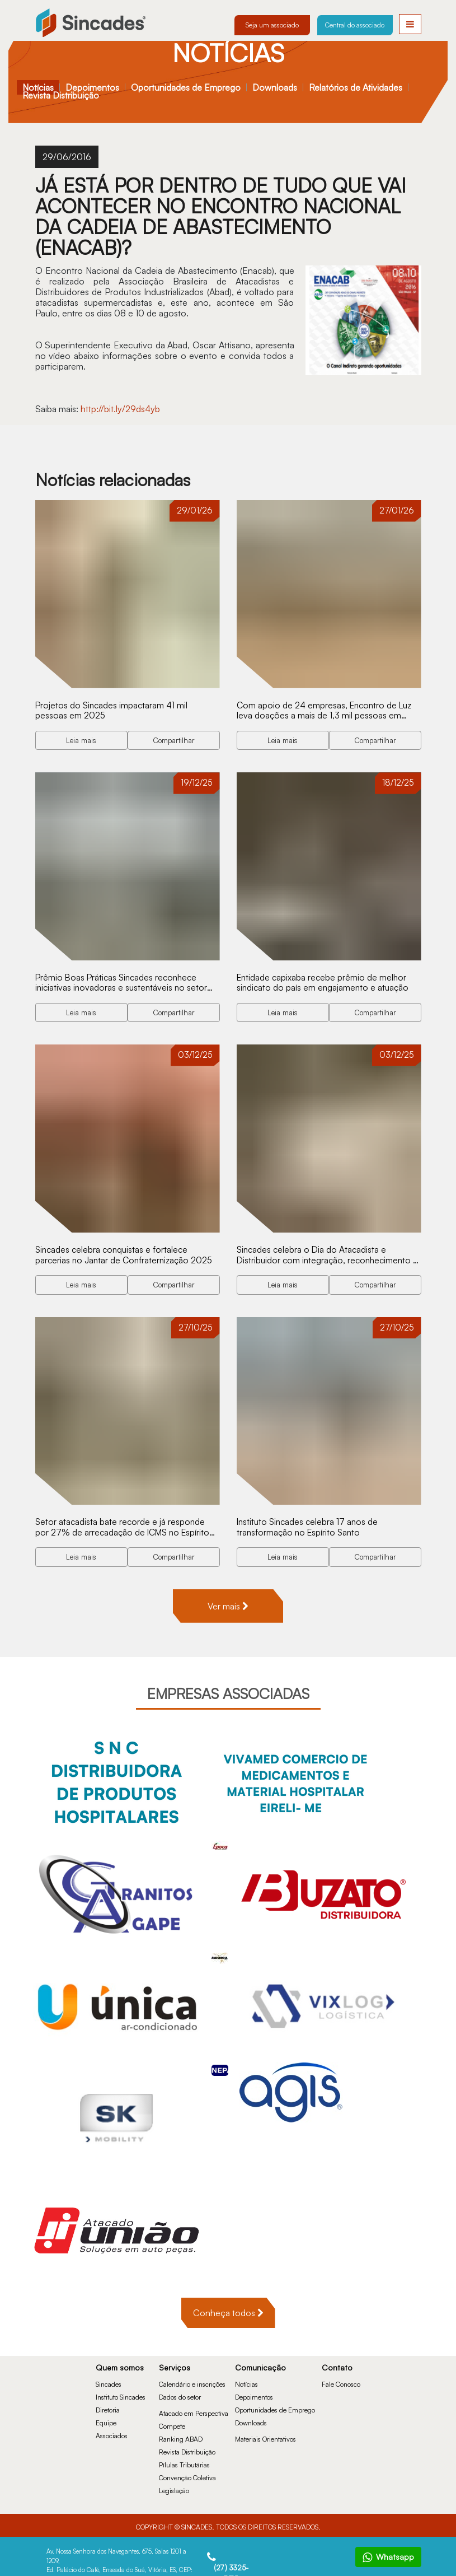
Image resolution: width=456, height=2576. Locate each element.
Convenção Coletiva (187, 2474)
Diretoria (108, 2406)
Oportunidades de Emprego (186, 87)
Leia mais (81, 739)
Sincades (108, 2380)
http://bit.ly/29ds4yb (121, 409)
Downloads (274, 87)
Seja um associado (272, 25)
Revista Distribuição (60, 95)
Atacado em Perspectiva (193, 2409)
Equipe (106, 2419)
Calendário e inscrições (192, 2380)
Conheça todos (228, 2308)
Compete (172, 2422)
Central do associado (354, 25)
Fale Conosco (341, 2380)
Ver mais (228, 1602)
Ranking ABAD (181, 2435)
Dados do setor (180, 2393)
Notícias (38, 87)
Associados (112, 2432)
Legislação (174, 2486)
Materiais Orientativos (265, 2435)
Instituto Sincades (120, 2393)
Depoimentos (92, 87)
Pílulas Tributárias (184, 2461)
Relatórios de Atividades (355, 87)
